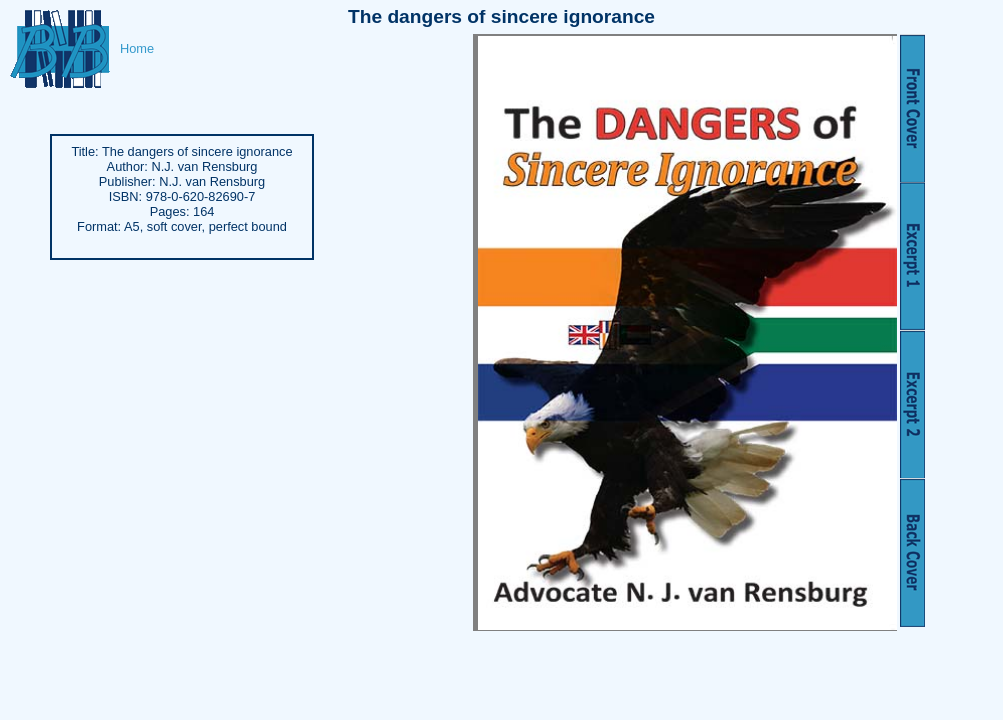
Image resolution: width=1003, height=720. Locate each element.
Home (137, 48)
